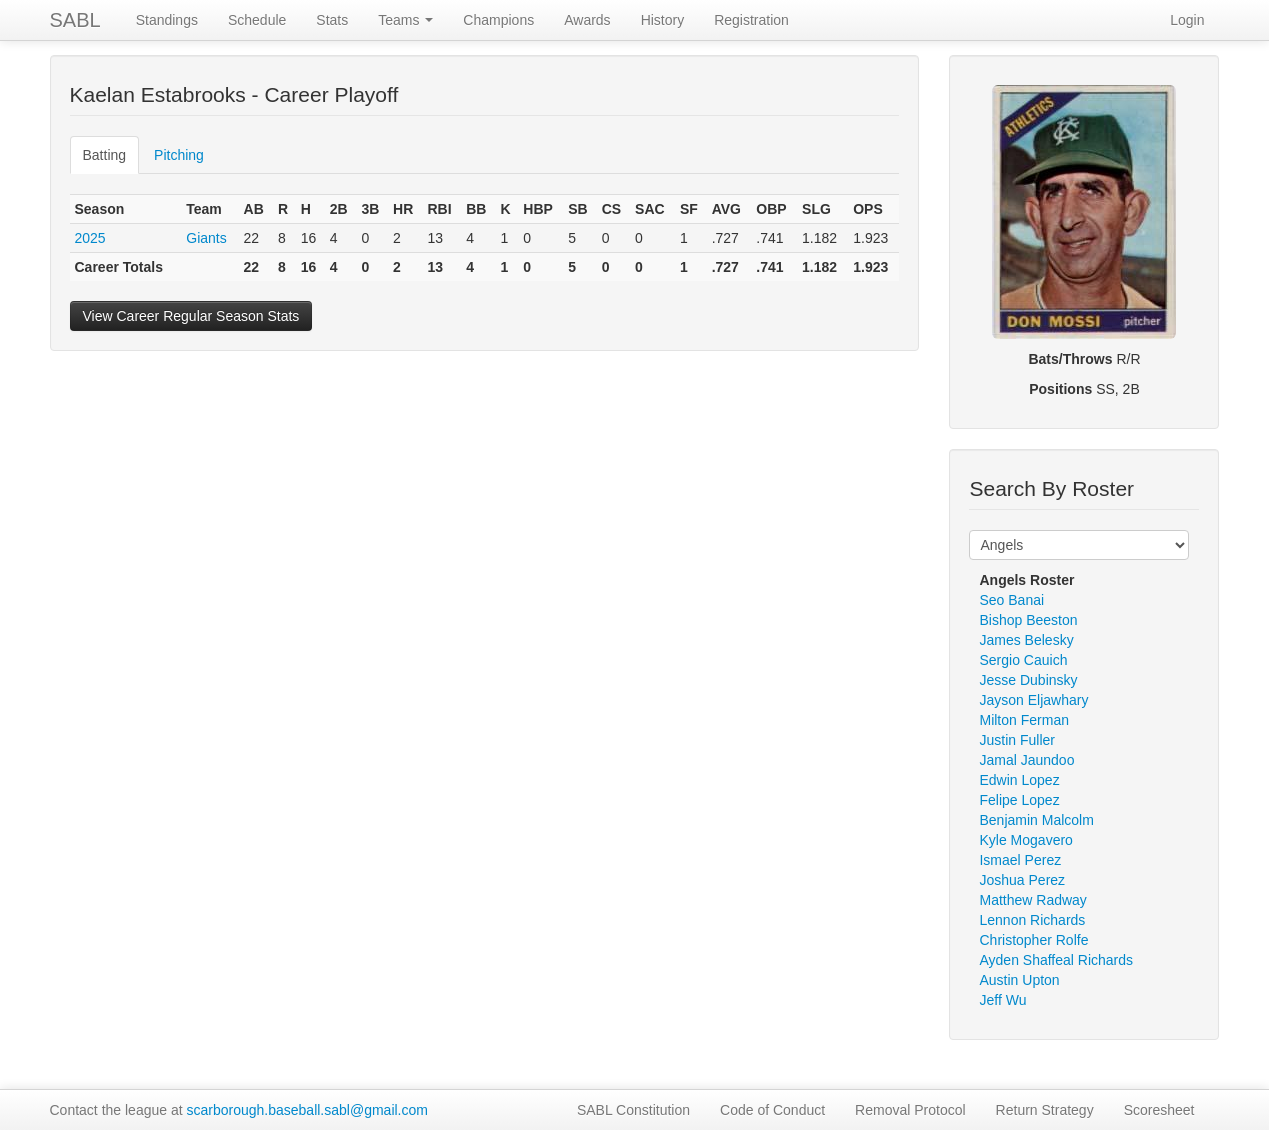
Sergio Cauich (1023, 660)
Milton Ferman (1023, 720)
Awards (587, 20)
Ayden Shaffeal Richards (1056, 960)
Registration (751, 20)
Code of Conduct (772, 1110)
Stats (332, 20)
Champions (498, 20)
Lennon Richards (1032, 920)
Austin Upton (1019, 980)
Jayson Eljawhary (1033, 700)
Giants (206, 238)
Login (1187, 20)
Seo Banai (1011, 600)
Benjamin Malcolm (1036, 820)
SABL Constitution (633, 1110)
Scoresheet (1159, 1110)
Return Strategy (1045, 1110)
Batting (105, 155)
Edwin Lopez (1019, 780)
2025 (90, 238)
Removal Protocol (910, 1110)
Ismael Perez (1020, 860)
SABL (75, 20)
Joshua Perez (1022, 880)
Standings (167, 20)
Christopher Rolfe (1033, 940)
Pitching (179, 155)
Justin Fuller (1016, 740)
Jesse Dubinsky (1028, 680)
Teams (405, 20)
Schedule (257, 20)
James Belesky (1026, 640)
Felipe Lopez (1019, 800)
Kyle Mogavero (1025, 840)
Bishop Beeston (1028, 620)
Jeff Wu (1002, 1000)
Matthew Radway (1032, 900)
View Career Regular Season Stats (191, 316)
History (663, 20)
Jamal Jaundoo (1026, 760)
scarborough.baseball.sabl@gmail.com (307, 1110)
